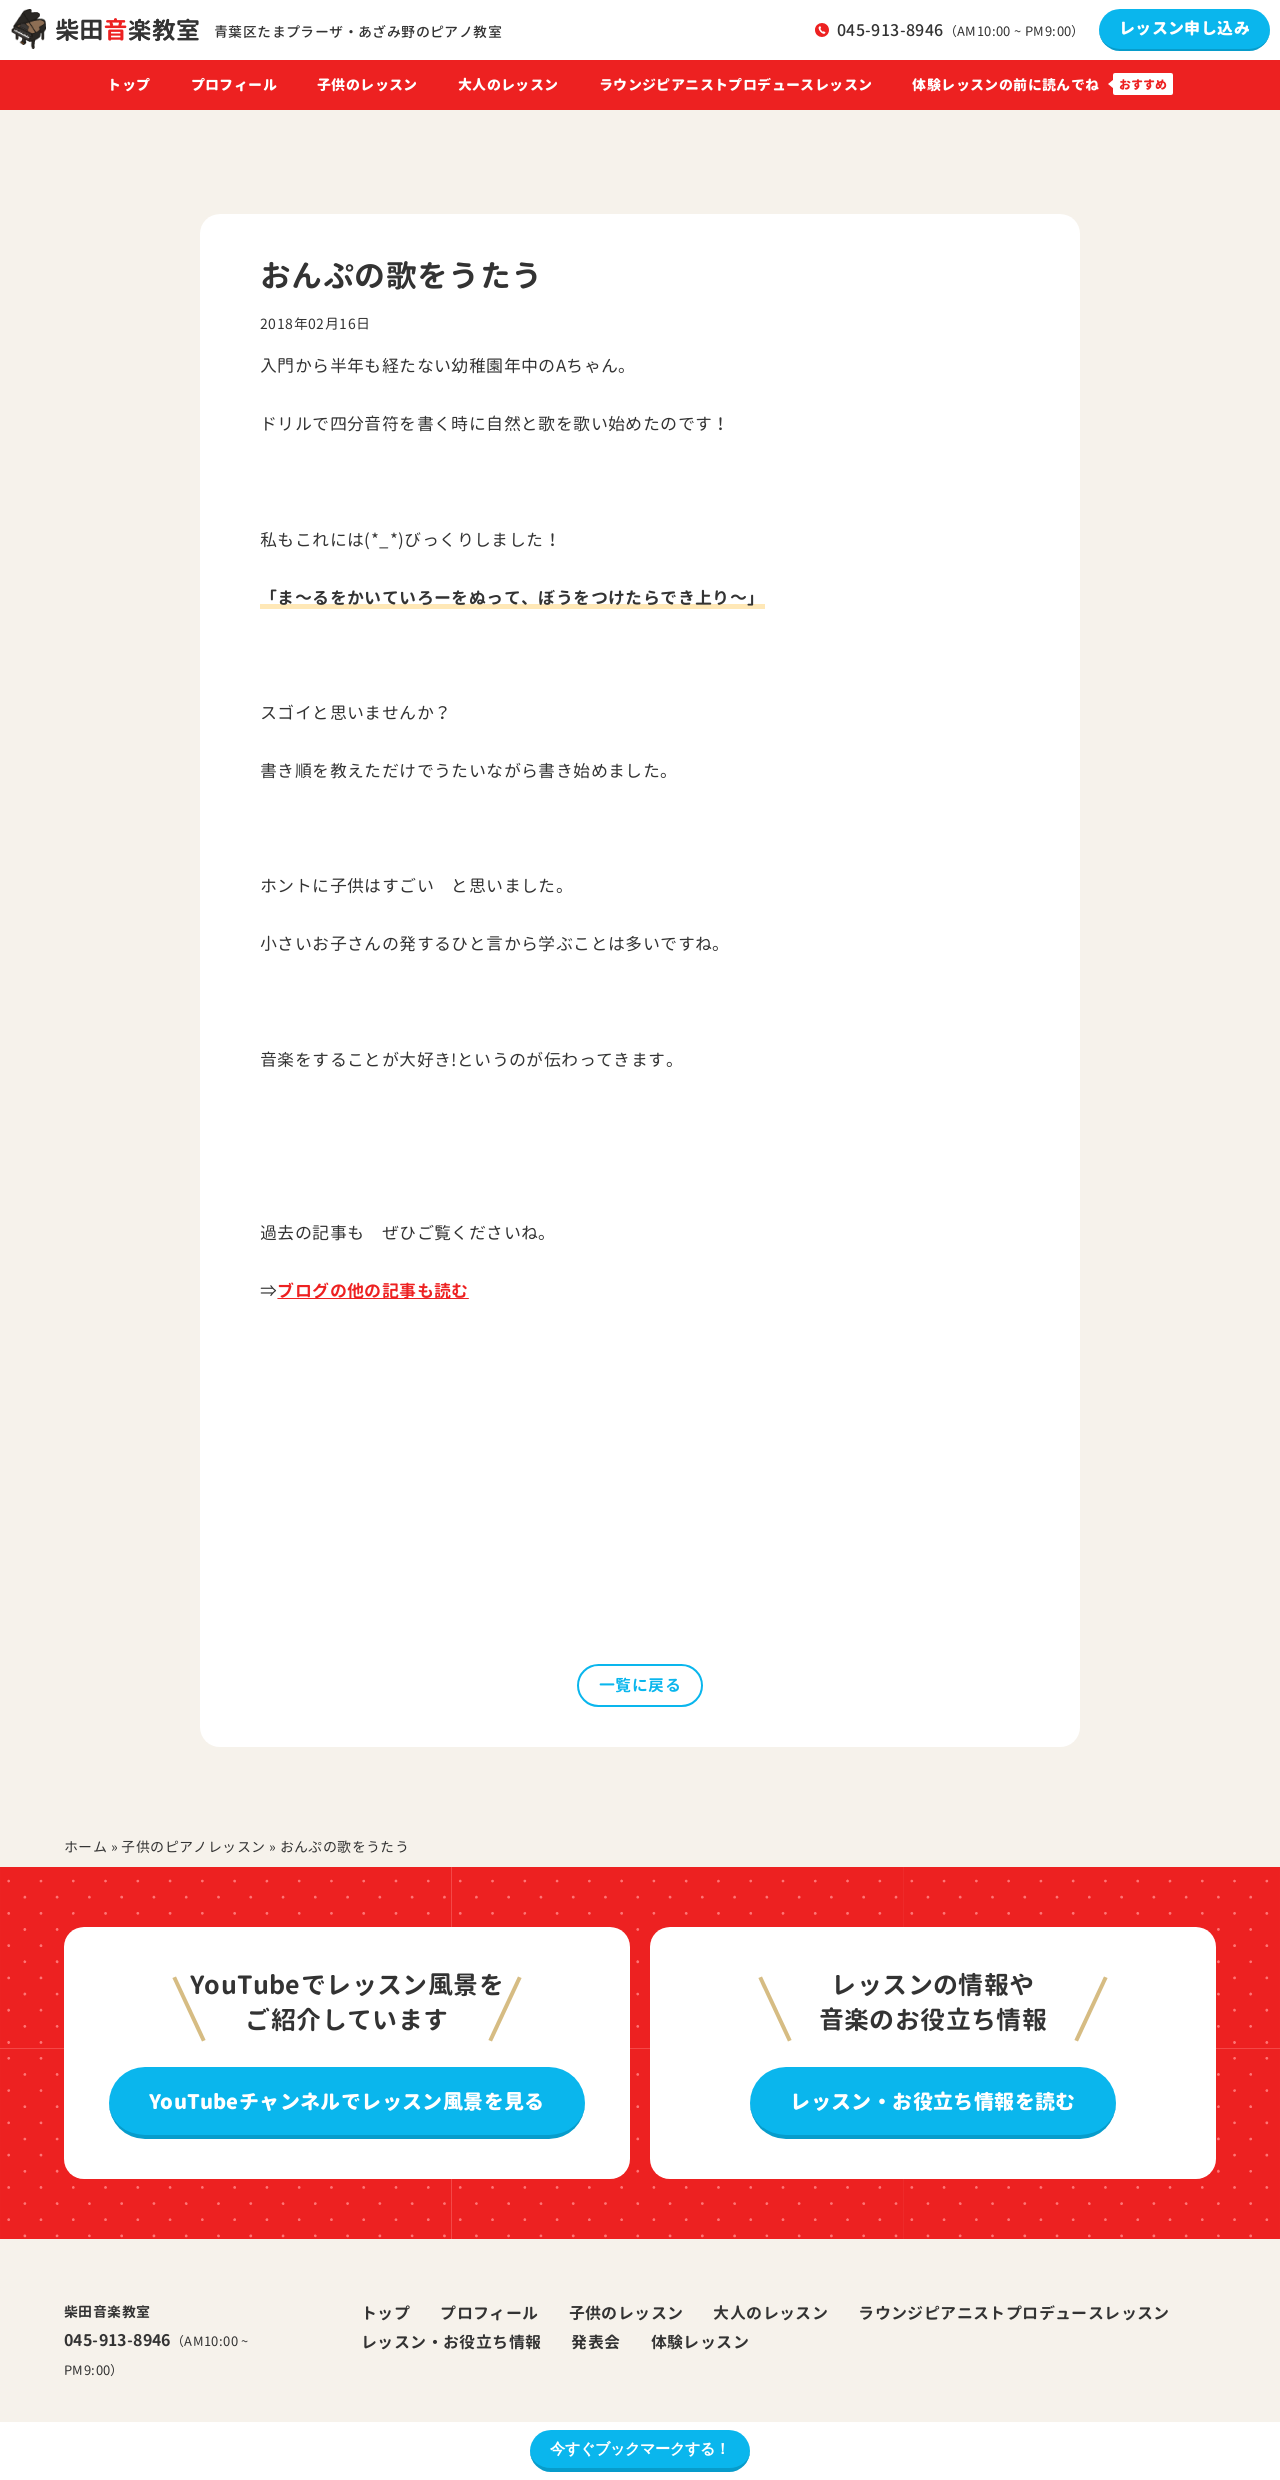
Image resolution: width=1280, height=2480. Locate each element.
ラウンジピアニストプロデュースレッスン (736, 85)
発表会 (595, 2342)
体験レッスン (700, 2342)
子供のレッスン (367, 85)
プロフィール (234, 85)
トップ (128, 85)
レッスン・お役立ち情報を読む (933, 2101)
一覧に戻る (640, 1685)
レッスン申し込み (1184, 28)
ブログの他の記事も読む (372, 1290)
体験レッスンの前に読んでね (1005, 85)
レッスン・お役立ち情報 (451, 2342)
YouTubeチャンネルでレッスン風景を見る (347, 2101)
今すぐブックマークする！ (640, 2448)
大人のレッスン (508, 85)
